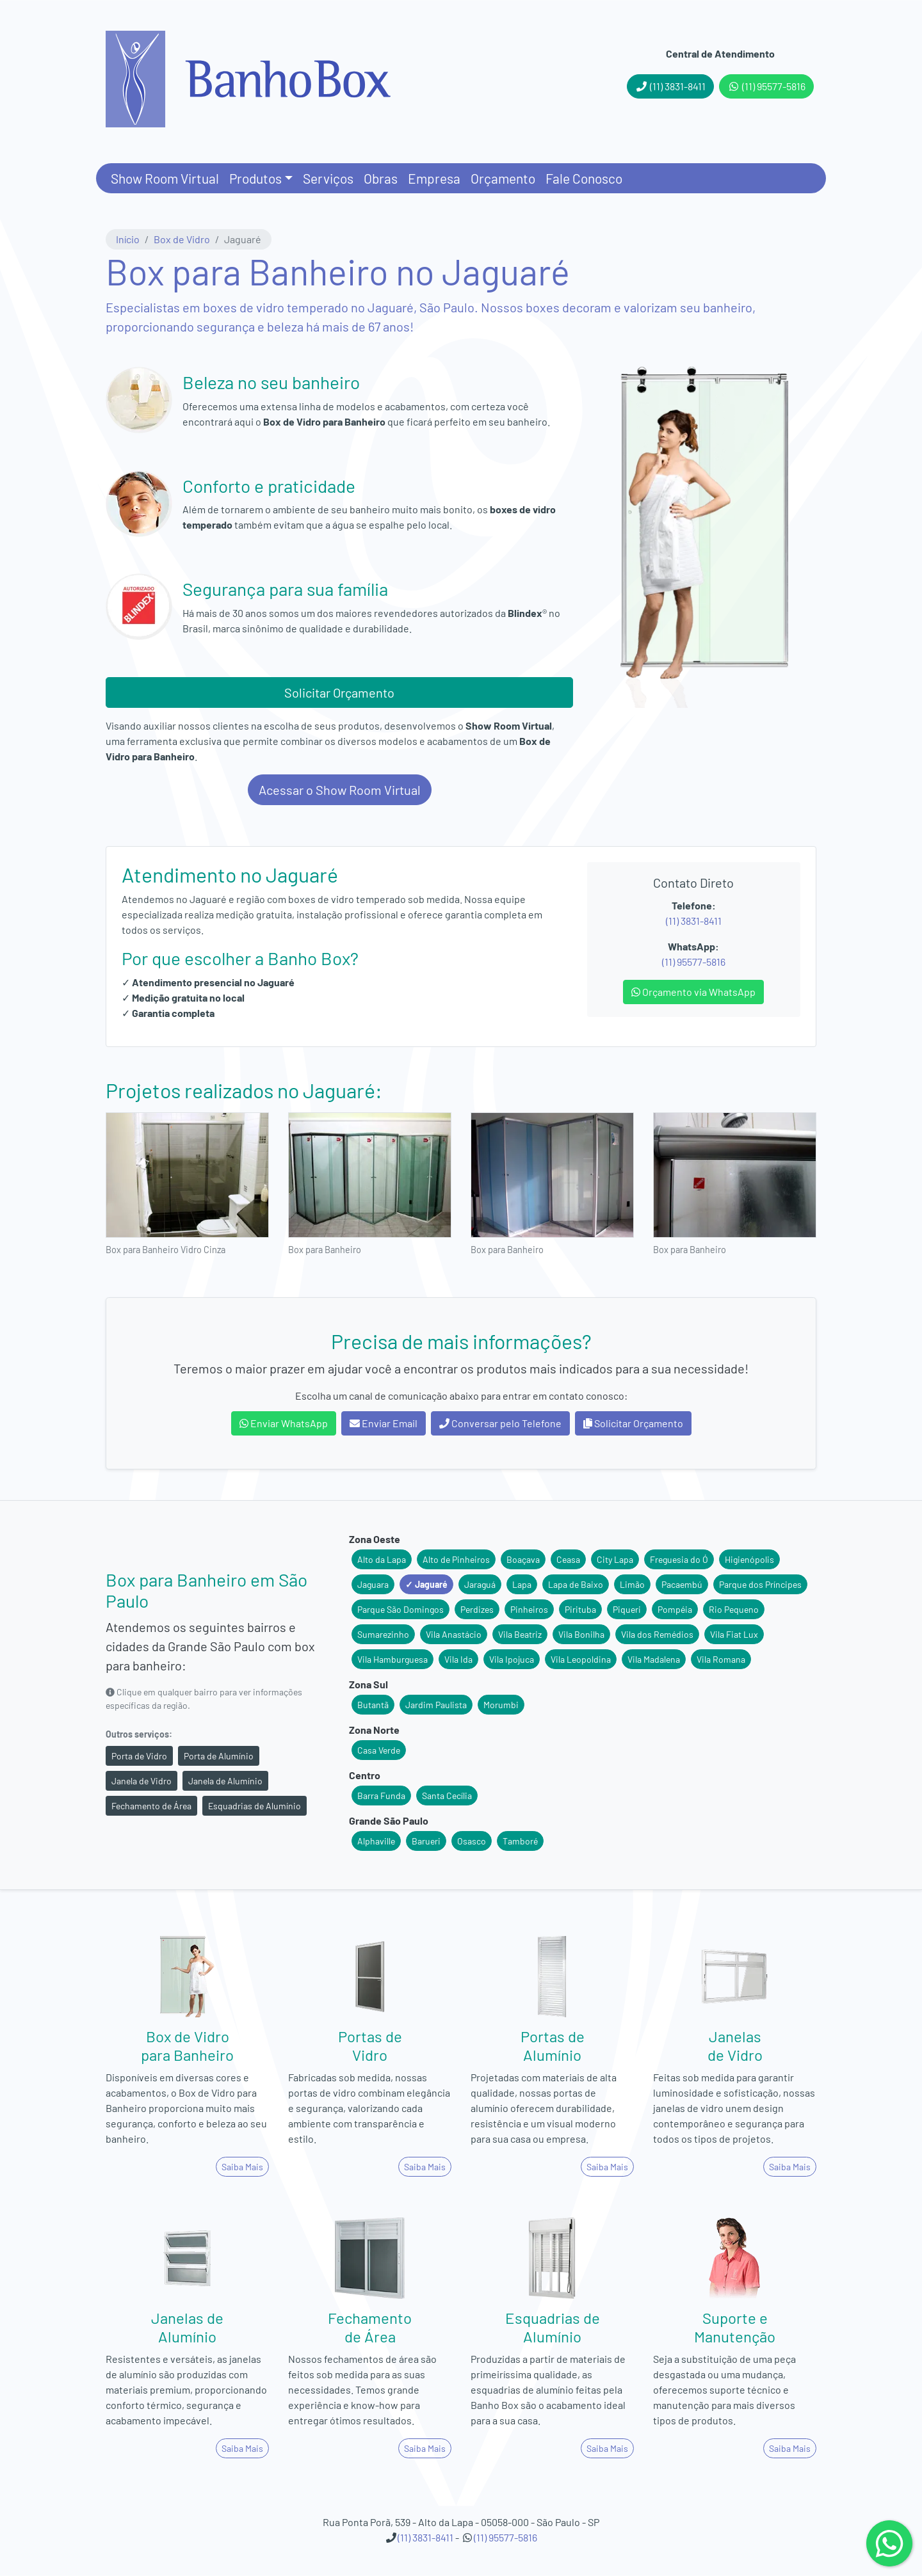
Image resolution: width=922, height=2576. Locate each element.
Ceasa (568, 1559)
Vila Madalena (653, 1659)
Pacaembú (681, 1584)
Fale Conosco (584, 178)
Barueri (426, 1841)
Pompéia (675, 1609)
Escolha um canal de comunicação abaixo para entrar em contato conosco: (461, 1395)
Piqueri (627, 1609)
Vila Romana (721, 1659)
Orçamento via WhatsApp (693, 992)
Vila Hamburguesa (392, 1659)
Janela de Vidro (141, 1780)
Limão (632, 1584)
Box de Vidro (182, 239)
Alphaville (376, 1841)
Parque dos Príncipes (760, 1584)
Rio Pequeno (734, 1609)
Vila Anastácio (453, 1634)
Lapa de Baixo (575, 1584)
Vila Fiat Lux (734, 1634)
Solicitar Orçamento (339, 692)
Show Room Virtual (165, 178)
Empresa (434, 178)
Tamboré (520, 1841)
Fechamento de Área (151, 1805)
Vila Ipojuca (511, 1659)
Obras (381, 178)
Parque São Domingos (400, 1609)
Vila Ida (458, 1659)
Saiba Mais (242, 2166)
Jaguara (373, 1584)
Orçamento (503, 178)
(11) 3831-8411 (670, 86)
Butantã (373, 1704)
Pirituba (580, 1609)
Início (128, 239)
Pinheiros (529, 1609)
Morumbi (501, 1704)
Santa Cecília (447, 1795)
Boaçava (523, 1559)
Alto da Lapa (381, 1559)
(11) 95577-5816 (766, 86)
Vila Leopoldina (581, 1659)
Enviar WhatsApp (283, 1423)
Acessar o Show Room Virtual (340, 789)
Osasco (471, 1841)
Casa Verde (378, 1750)
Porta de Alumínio (219, 1755)
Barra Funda (381, 1795)
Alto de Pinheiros (456, 1559)
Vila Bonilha (581, 1634)
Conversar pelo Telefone (500, 1423)
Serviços (328, 178)
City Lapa (615, 1559)
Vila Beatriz (520, 1634)
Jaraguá (480, 1584)
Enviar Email (383, 1423)
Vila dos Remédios (657, 1634)
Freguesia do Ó (679, 1559)
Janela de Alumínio (225, 1780)
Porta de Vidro (139, 1755)
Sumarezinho (383, 1634)
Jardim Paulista (436, 1704)
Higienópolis (749, 1559)
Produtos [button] (255, 178)
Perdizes (477, 1609)
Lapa (521, 1584)
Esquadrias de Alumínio (254, 1805)
